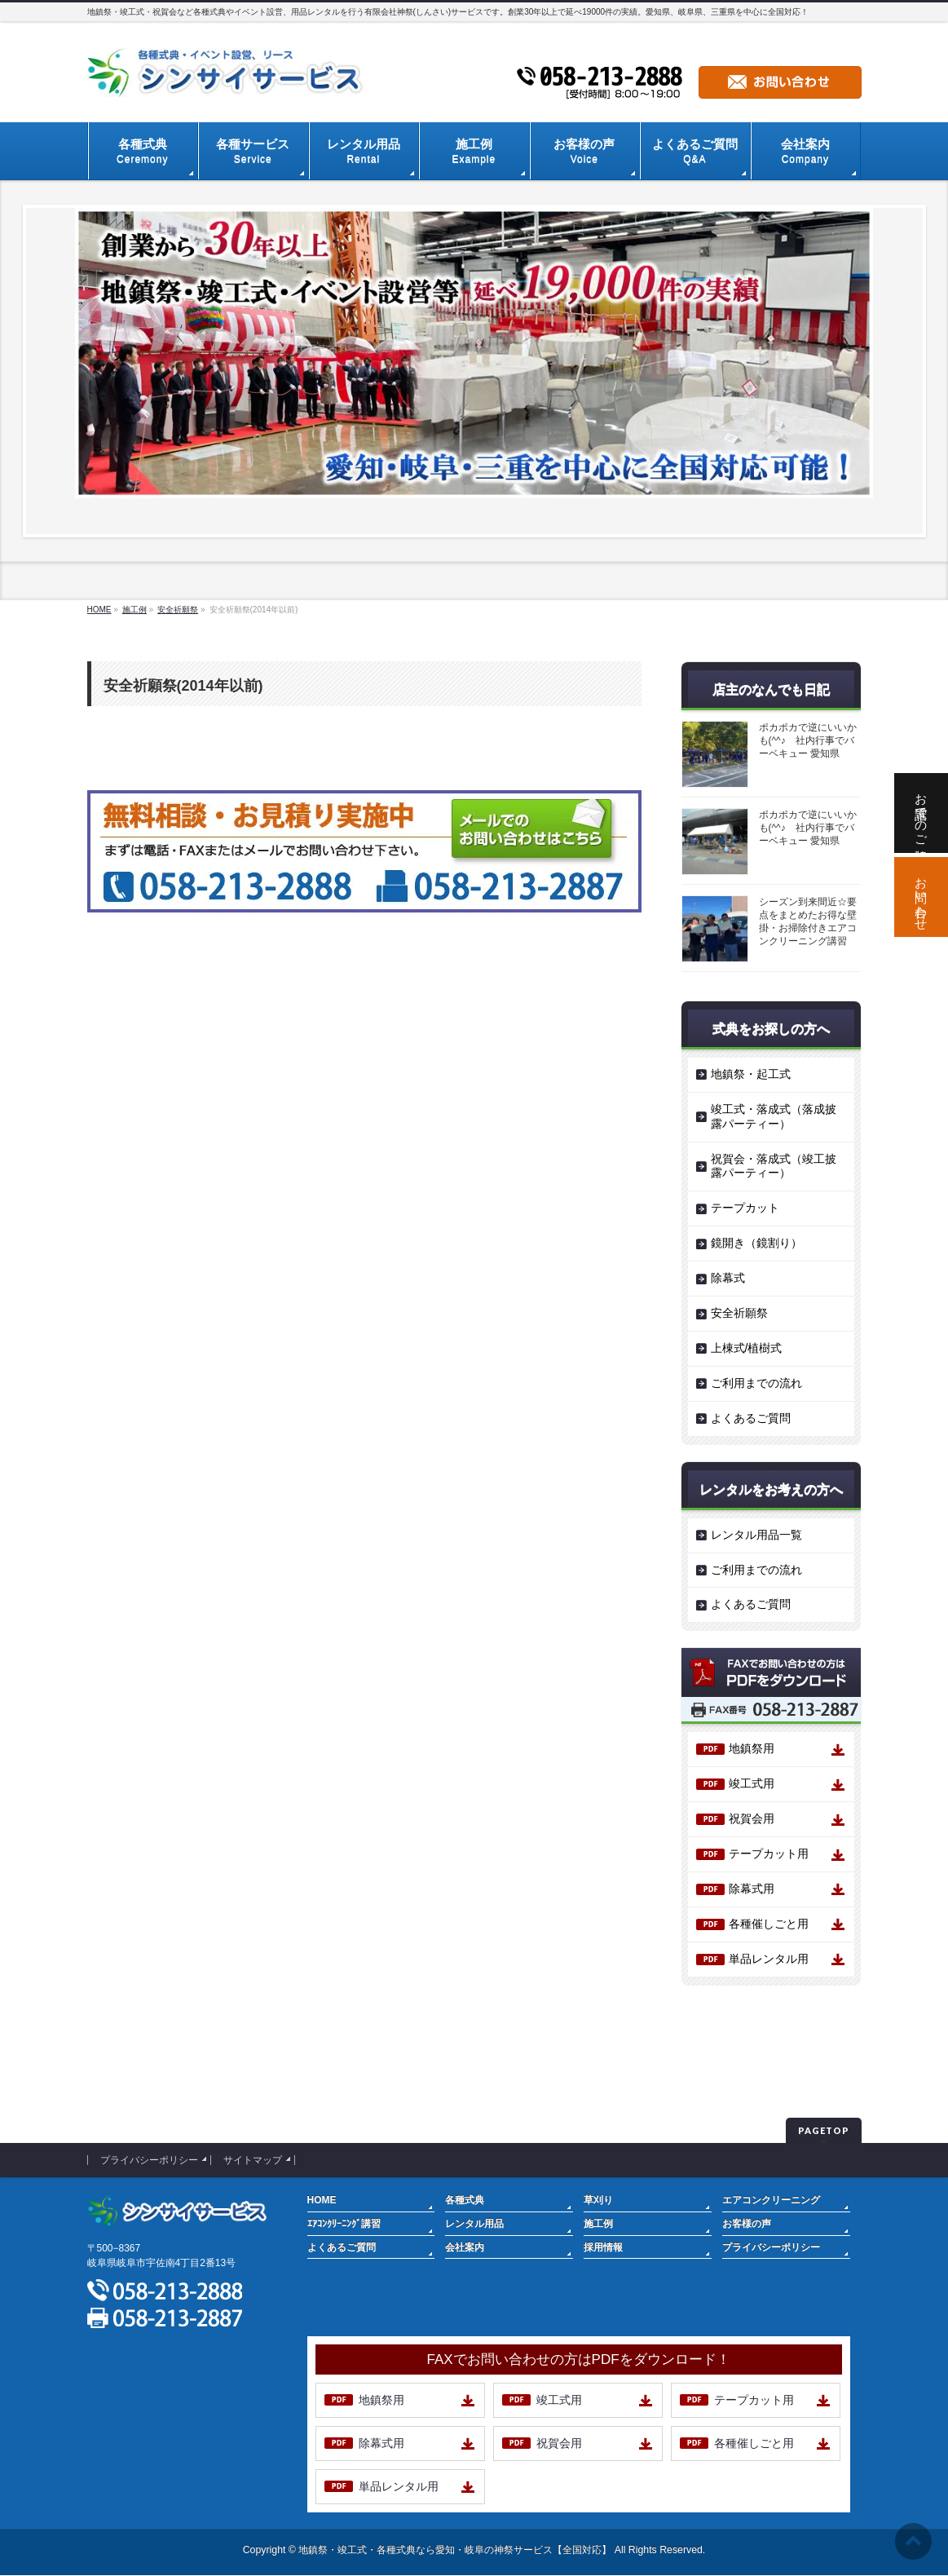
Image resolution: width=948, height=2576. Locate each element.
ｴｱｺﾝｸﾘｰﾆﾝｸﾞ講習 (344, 2223)
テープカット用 (769, 1853)
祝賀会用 (751, 1818)
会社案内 (464, 2247)
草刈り (598, 2200)
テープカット (745, 1207)
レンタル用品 (474, 2223)
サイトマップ (252, 2160)
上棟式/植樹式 (747, 1347)
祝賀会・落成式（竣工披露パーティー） (773, 1166)
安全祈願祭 (739, 1312)
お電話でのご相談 (921, 813)
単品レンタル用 (769, 1958)
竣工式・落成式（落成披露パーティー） (773, 1116)
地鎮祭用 (751, 1748)
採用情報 (603, 2247)
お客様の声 (746, 2223)
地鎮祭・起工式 (751, 1073)
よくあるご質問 (751, 1418)
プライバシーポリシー (149, 2160)
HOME (322, 2200)
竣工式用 (751, 1783)
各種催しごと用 (769, 1923)
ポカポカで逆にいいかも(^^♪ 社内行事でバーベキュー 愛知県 (808, 740)
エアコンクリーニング (771, 2200)
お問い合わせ (921, 897)
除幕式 (728, 1277)
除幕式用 (751, 1888)
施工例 (598, 2223)
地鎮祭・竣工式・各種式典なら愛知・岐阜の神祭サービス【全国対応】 (454, 2550)
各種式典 (464, 2200)
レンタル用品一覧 (756, 1534)
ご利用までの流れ (756, 1383)
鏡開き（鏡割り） (756, 1242)
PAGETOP (823, 2130)
